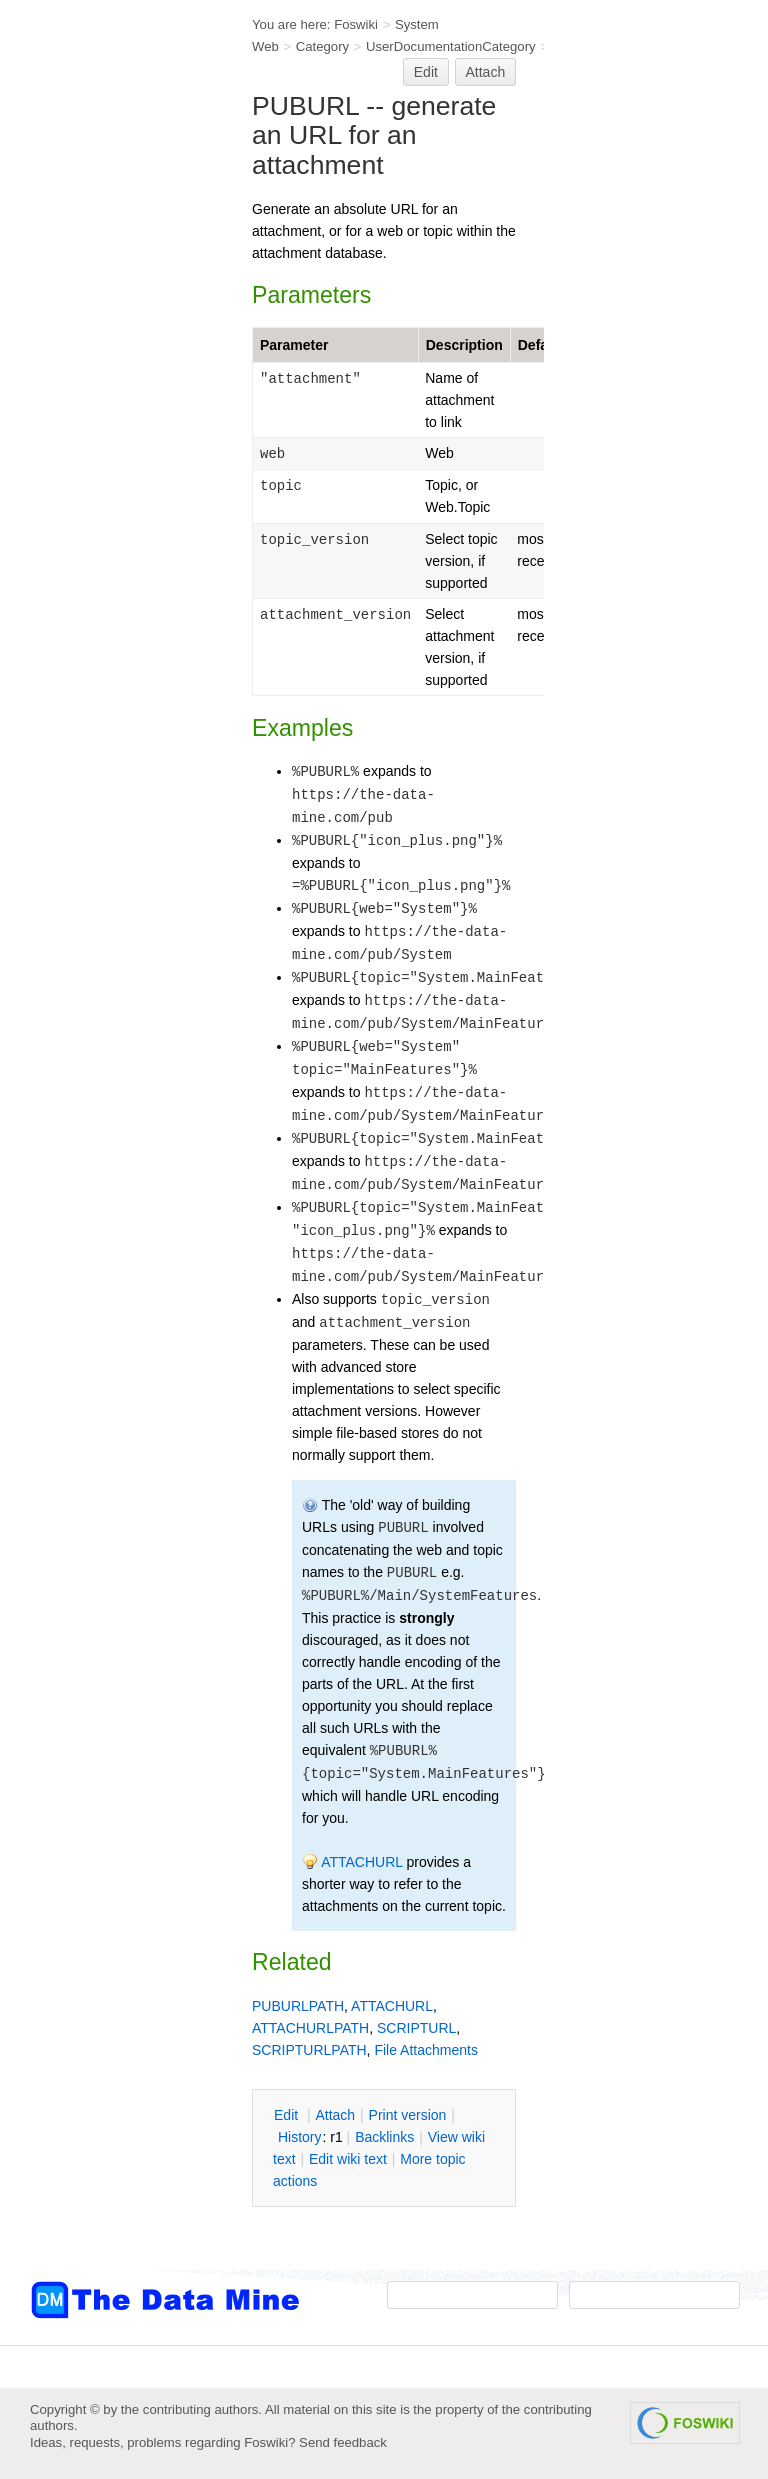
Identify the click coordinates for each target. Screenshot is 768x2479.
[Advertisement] (110, 403)
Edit (426, 72)
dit (288, 2115)
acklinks (384, 2137)
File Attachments (426, 2050)
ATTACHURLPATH (310, 2028)
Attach (486, 72)
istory (300, 2137)
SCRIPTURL (416, 2028)
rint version (408, 2115)
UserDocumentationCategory (451, 46)
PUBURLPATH (298, 2006)
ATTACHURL (361, 1862)
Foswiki (356, 24)
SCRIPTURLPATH (309, 2050)
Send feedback (343, 2442)
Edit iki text (348, 2159)
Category (322, 46)
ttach (335, 2115)
